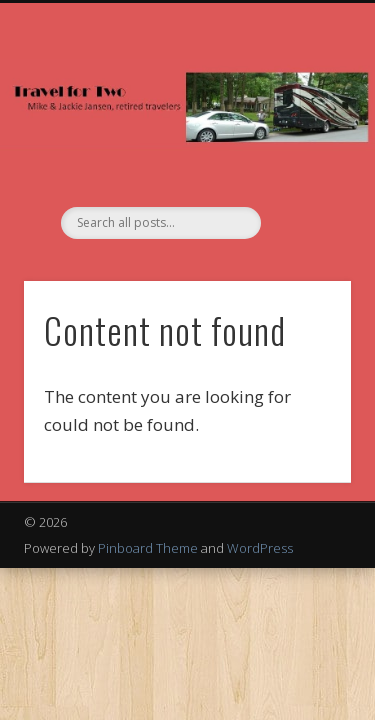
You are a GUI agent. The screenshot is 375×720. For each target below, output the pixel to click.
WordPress (260, 548)
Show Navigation (303, 179)
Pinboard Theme (148, 548)
